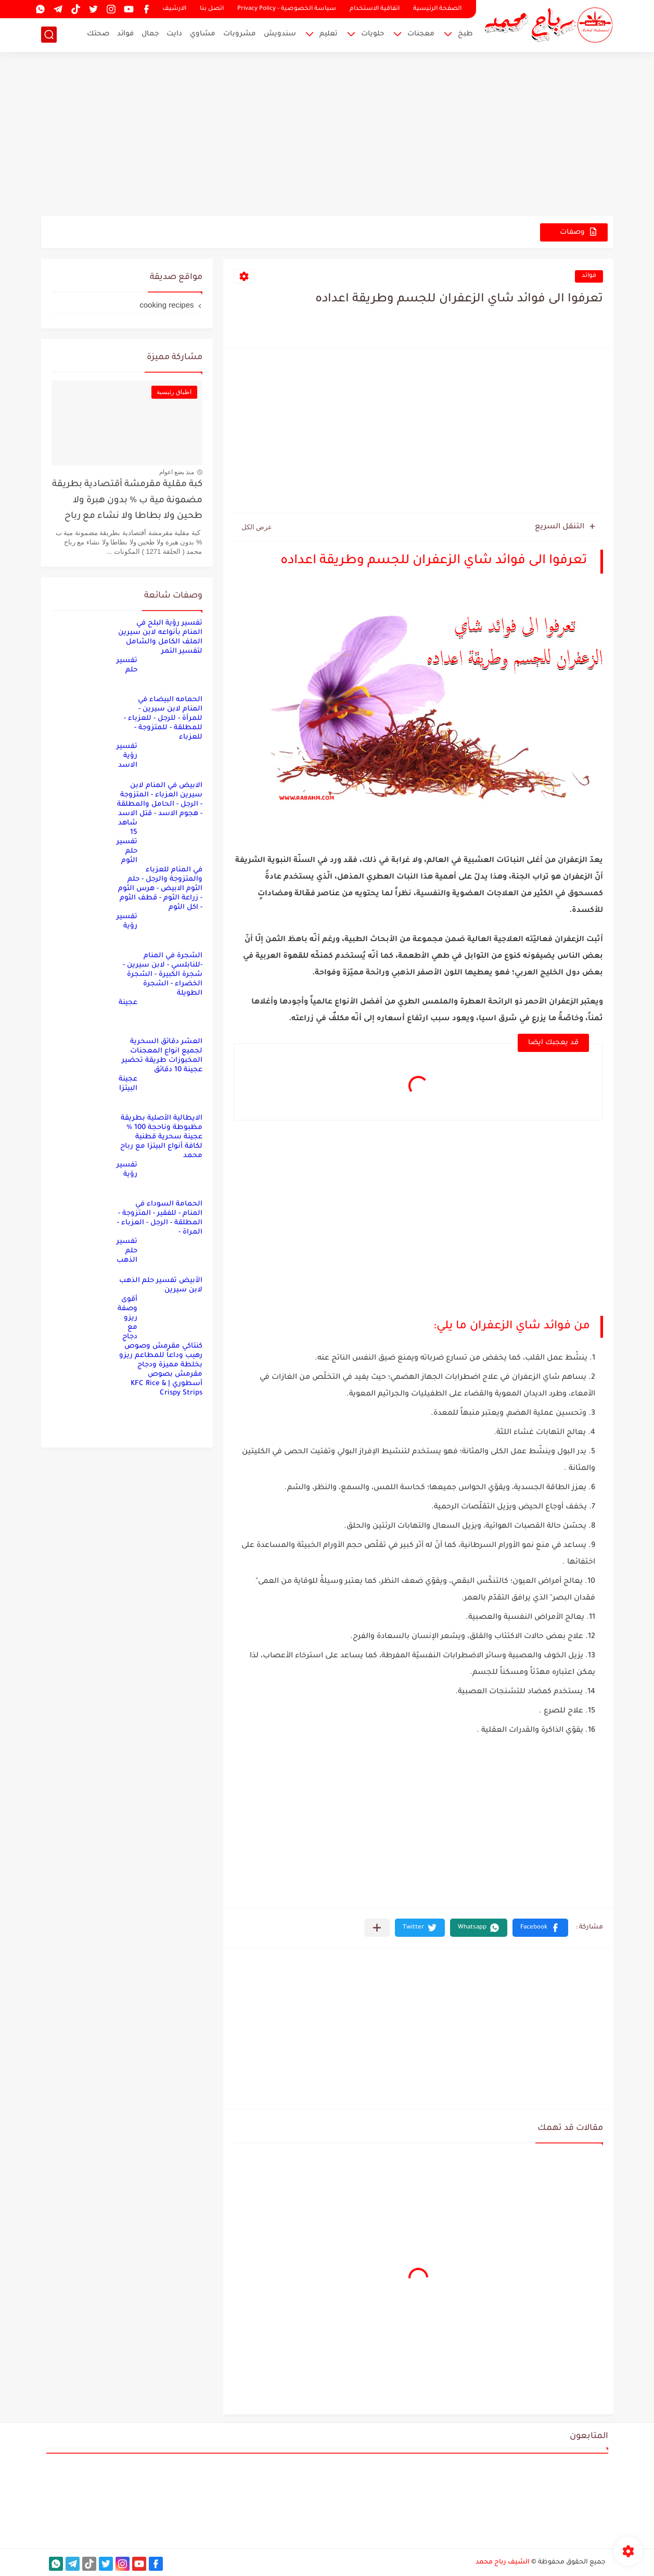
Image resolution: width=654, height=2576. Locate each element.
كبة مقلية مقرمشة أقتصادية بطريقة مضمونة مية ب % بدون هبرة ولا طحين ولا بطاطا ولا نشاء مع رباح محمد (127, 503)
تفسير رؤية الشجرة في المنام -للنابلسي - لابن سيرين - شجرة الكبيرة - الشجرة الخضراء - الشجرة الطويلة (159, 955)
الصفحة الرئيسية (437, 9)
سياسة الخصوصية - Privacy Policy (286, 9)
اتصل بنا (212, 9)
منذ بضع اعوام (177, 472)
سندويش (280, 34)
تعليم (328, 34)
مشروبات (239, 34)
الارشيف (174, 9)
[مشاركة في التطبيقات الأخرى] (377, 1928)
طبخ (465, 34)
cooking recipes (166, 304)
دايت (174, 34)
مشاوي (202, 34)
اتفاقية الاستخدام (375, 9)
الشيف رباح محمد (503, 2562)
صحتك (98, 34)
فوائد (125, 34)
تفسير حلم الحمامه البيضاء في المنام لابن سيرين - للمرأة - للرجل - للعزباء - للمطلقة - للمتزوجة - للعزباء (159, 699)
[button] (540, 1928)
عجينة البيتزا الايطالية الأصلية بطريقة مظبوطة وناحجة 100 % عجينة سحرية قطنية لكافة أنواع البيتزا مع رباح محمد (160, 1117)
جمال (150, 34)
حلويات (372, 34)
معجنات (420, 34)
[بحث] (49, 35)
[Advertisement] (327, 135)
